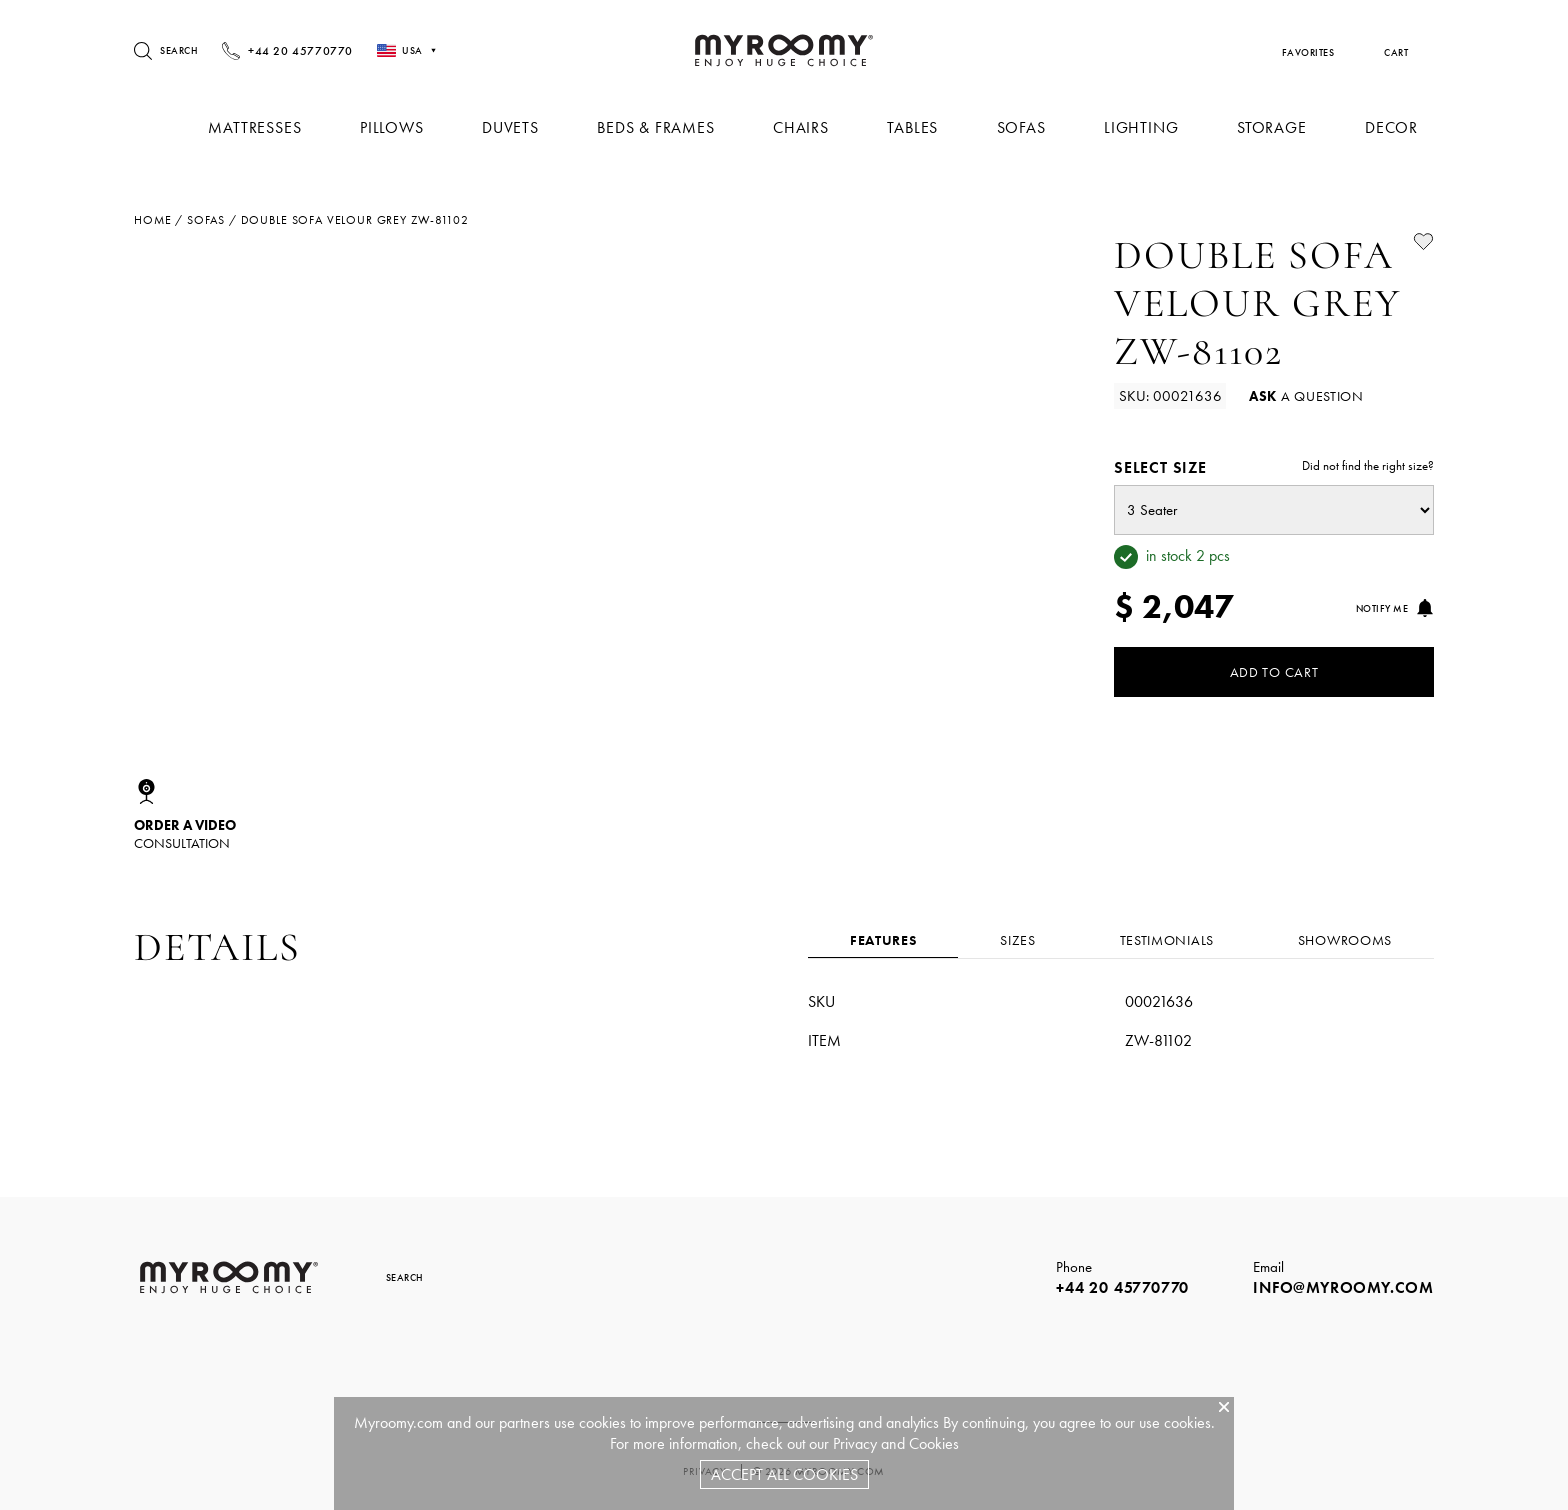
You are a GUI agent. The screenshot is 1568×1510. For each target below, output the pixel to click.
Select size (1274, 467)
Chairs (811, 127)
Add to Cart (1274, 672)
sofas (206, 220)
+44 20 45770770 (1122, 1287)
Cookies (934, 1443)
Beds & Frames (667, 127)
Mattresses (272, 127)
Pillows (408, 127)
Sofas (1027, 127)
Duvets (524, 127)
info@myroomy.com (1343, 1287)
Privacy (855, 1443)
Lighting (1145, 127)
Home (152, 220)
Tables (920, 127)
